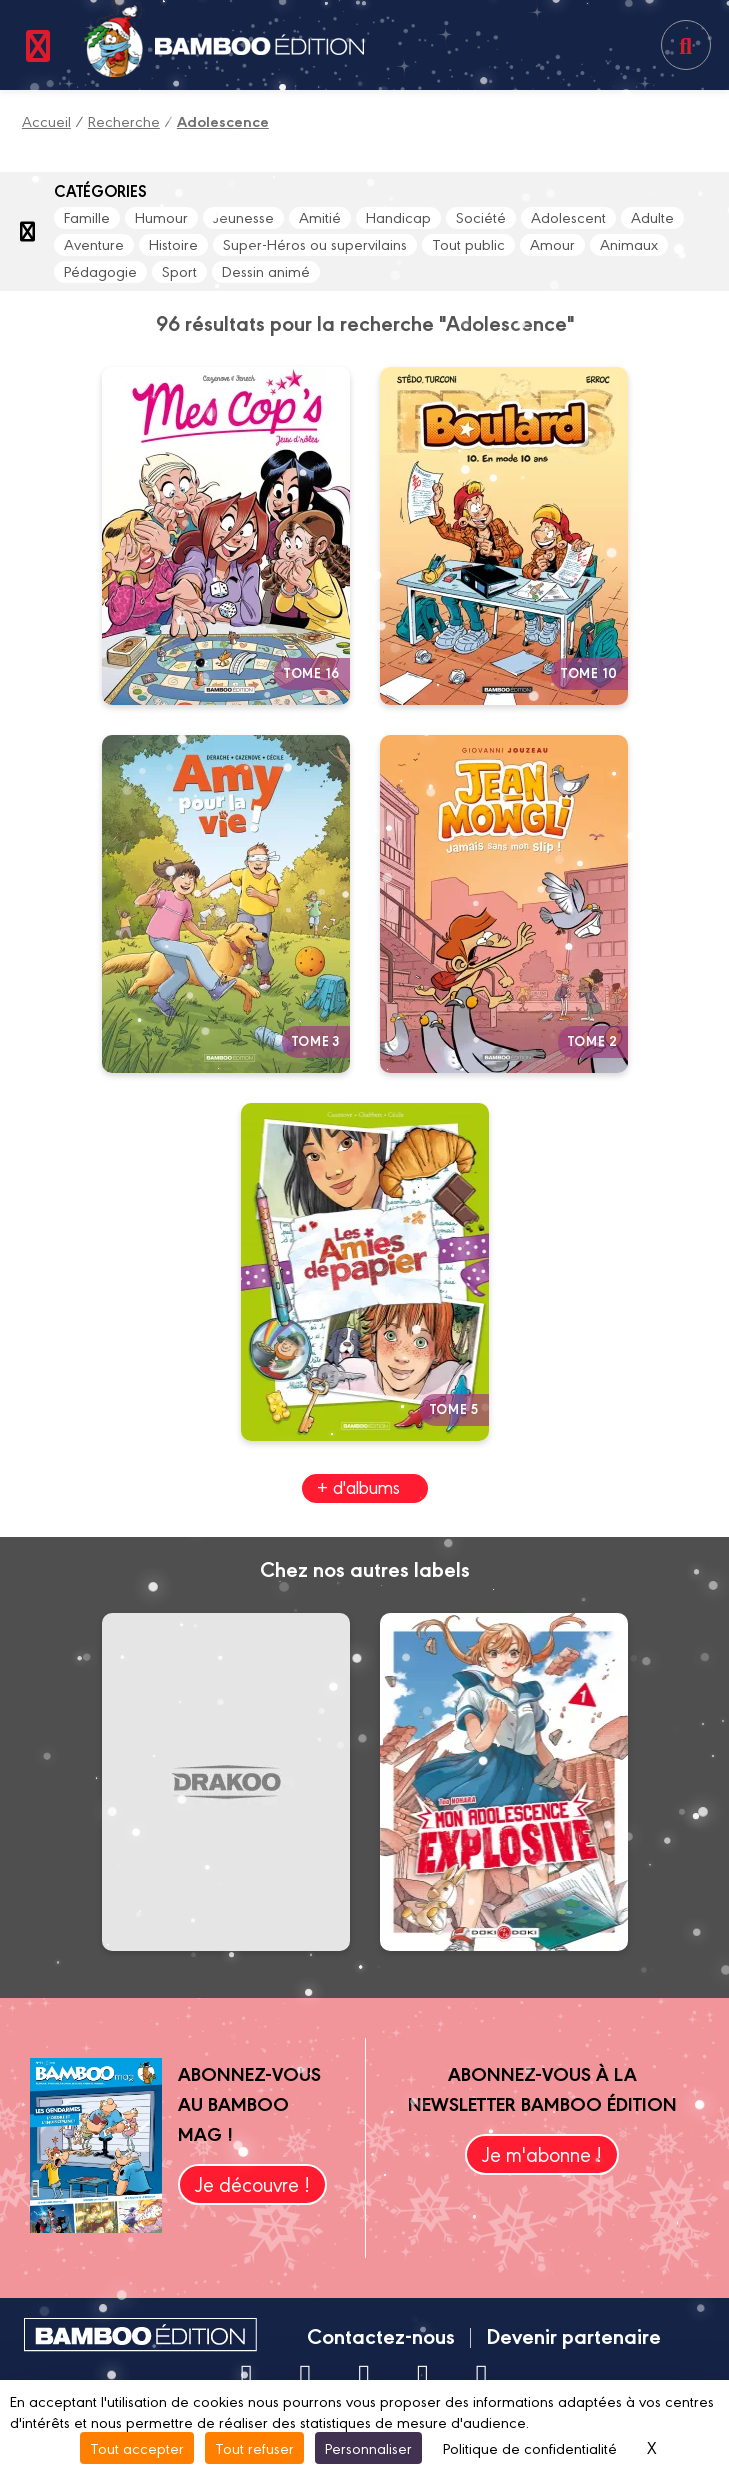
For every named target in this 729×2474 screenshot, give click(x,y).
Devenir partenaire (573, 2335)
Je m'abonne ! (542, 2153)
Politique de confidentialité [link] (530, 2447)
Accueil (46, 120)
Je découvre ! (252, 2183)
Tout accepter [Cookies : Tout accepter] (137, 2447)
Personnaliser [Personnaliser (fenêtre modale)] (368, 2447)
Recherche (124, 120)
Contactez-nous (381, 2335)
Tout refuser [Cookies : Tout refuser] (254, 2447)
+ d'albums (358, 1486)
